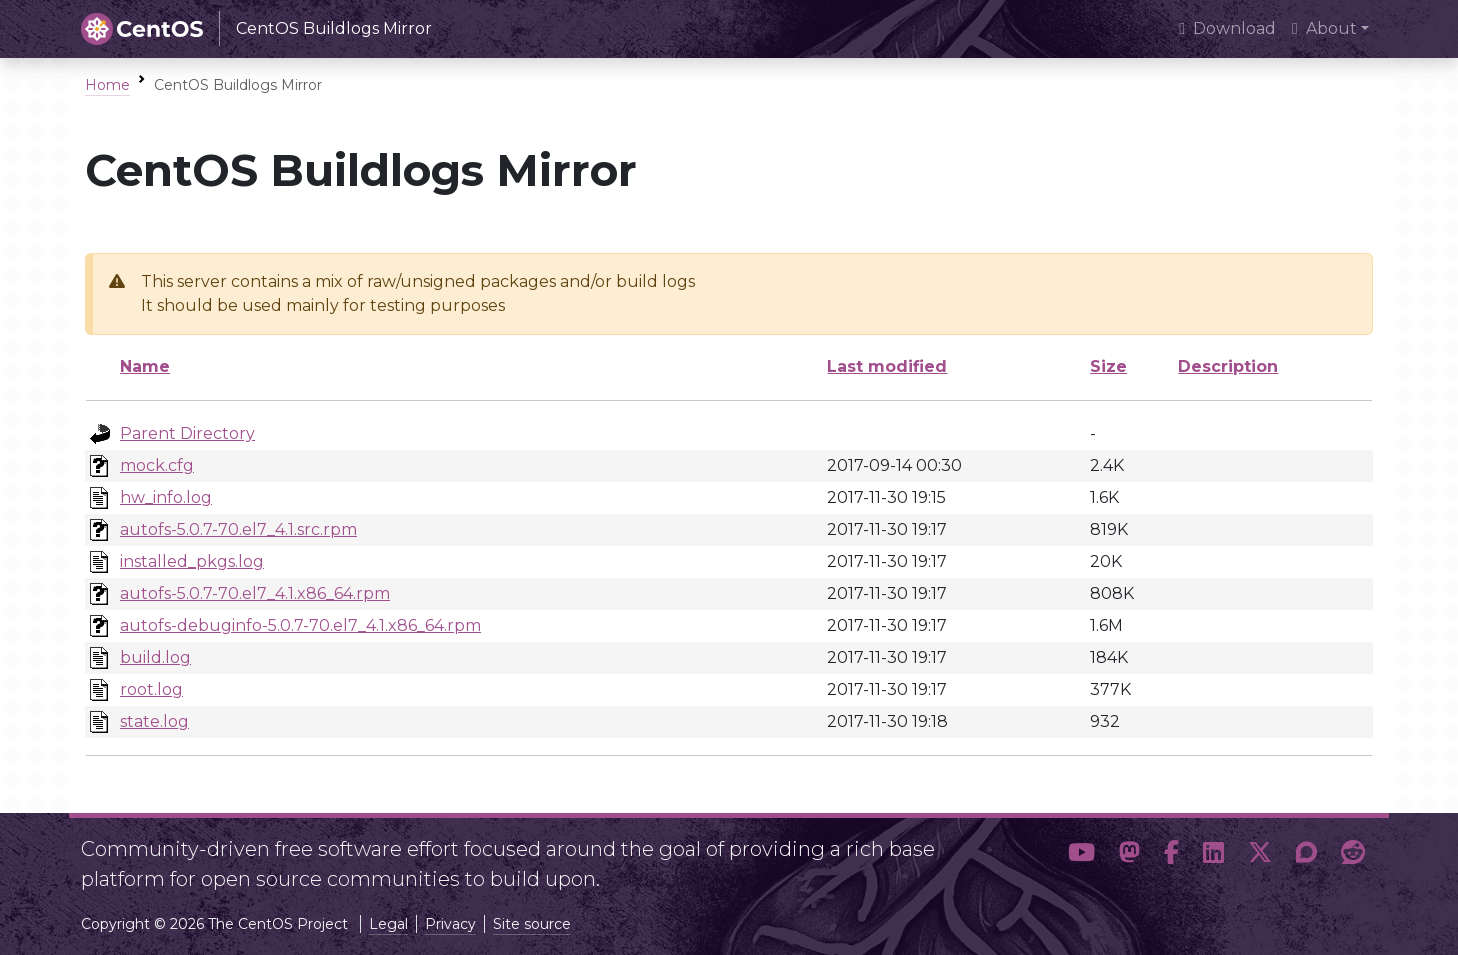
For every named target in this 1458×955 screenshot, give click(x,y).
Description (1228, 366)
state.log (154, 721)
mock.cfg (157, 465)
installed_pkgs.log (192, 561)
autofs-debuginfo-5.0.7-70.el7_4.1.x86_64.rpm (300, 625)
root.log (151, 689)
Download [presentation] (1227, 28)
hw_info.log (166, 497)
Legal (388, 924)
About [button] (1324, 28)
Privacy (450, 924)
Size (1108, 366)
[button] (1081, 856)
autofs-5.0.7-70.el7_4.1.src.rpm (238, 529)
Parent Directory (187, 433)
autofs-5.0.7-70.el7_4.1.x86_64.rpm (255, 593)
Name (145, 366)
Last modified (887, 366)
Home (107, 85)
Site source (532, 924)
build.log (155, 657)
